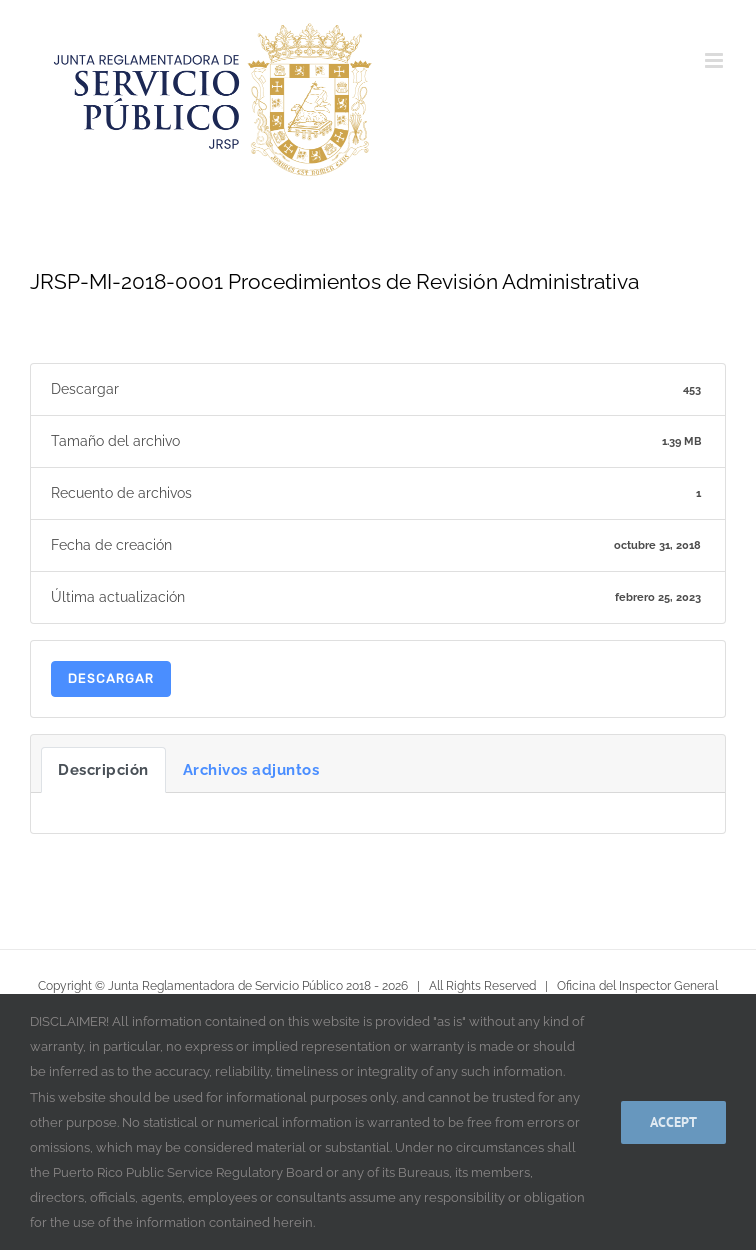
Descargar (111, 678)
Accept (673, 1122)
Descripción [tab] (103, 769)
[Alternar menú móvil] (715, 60)
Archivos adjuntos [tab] (251, 769)
